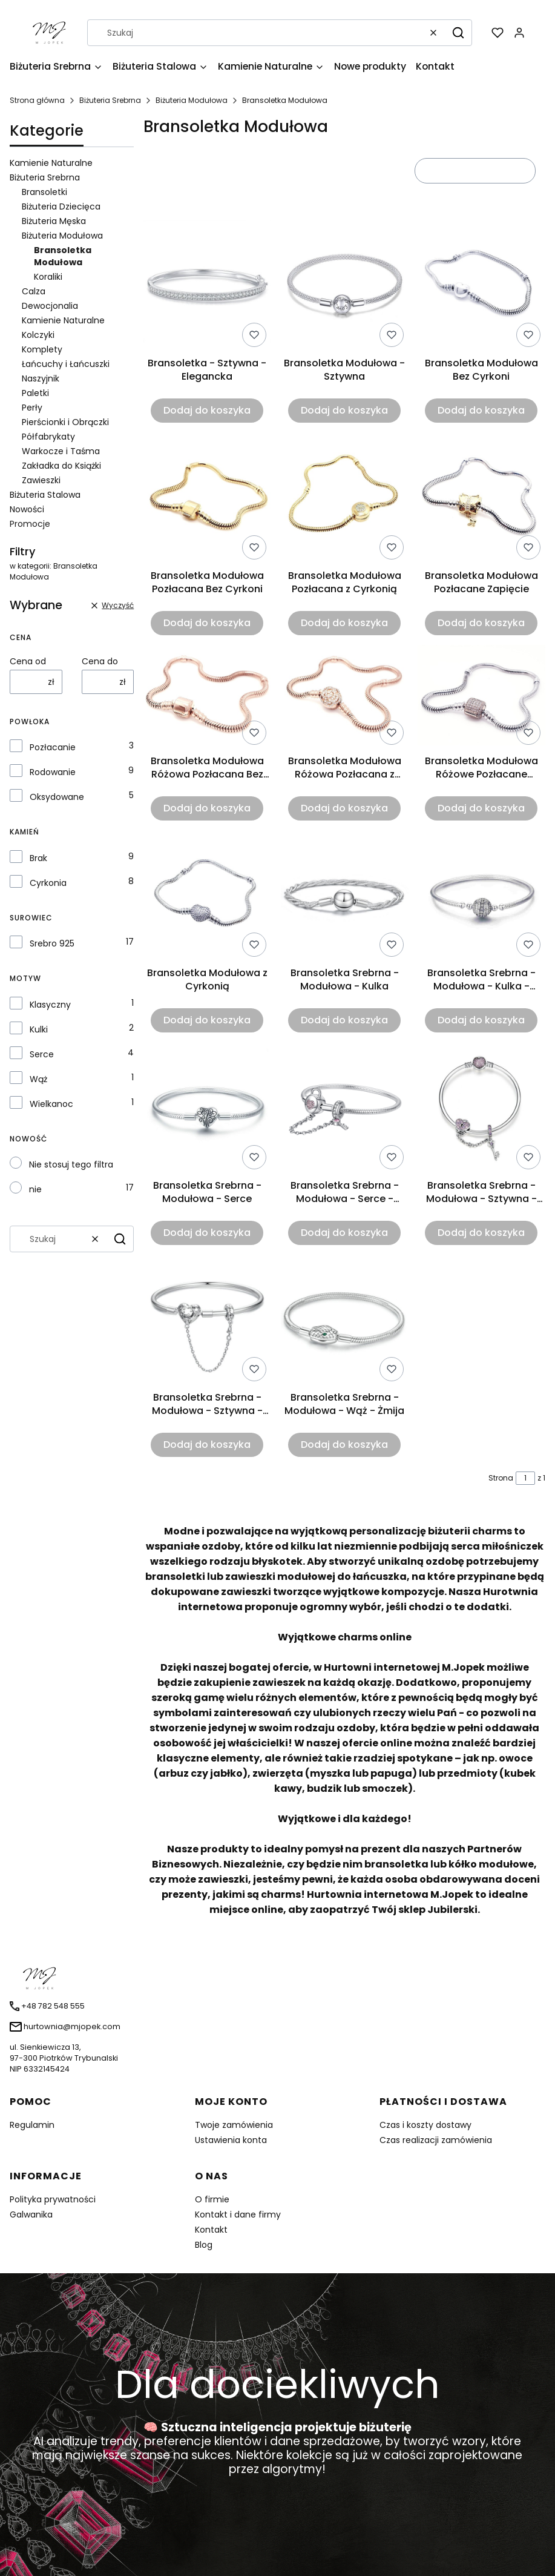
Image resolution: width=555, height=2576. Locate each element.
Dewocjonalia (50, 306)
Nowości (27, 509)
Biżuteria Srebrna (110, 100)
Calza (33, 291)
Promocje (30, 524)
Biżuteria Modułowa (192, 100)
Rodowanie (53, 772)
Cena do (100, 661)
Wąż (38, 1079)
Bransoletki (44, 192)
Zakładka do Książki (61, 466)
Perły (32, 407)
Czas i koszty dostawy (425, 2125)
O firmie (212, 2199)
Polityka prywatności (53, 2199)
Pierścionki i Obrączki (65, 422)
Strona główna (37, 100)
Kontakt (211, 2230)
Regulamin (32, 2125)
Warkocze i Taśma (61, 451)
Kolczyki (38, 335)
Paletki (35, 393)
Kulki (39, 1029)
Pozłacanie (53, 747)
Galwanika (31, 2214)
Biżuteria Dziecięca (61, 206)
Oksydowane (57, 797)
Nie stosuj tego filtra (71, 1164)
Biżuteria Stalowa (45, 495)
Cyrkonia (48, 883)
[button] (458, 32)
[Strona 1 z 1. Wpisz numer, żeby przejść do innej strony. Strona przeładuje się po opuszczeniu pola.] (525, 1478)
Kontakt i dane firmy (238, 2214)
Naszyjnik (40, 378)
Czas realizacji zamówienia (435, 2140)
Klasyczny (50, 1005)
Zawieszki (41, 480)
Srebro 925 (52, 943)
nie (35, 1189)
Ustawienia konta (231, 2140)
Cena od (28, 661)
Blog (203, 2245)
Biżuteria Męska (54, 221)
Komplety (42, 349)
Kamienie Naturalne (51, 163)
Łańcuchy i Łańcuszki (66, 364)
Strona (500, 1478)
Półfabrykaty (48, 437)
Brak (38, 858)
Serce (42, 1054)
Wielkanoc (51, 1104)
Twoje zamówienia (234, 2125)
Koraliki (48, 277)
